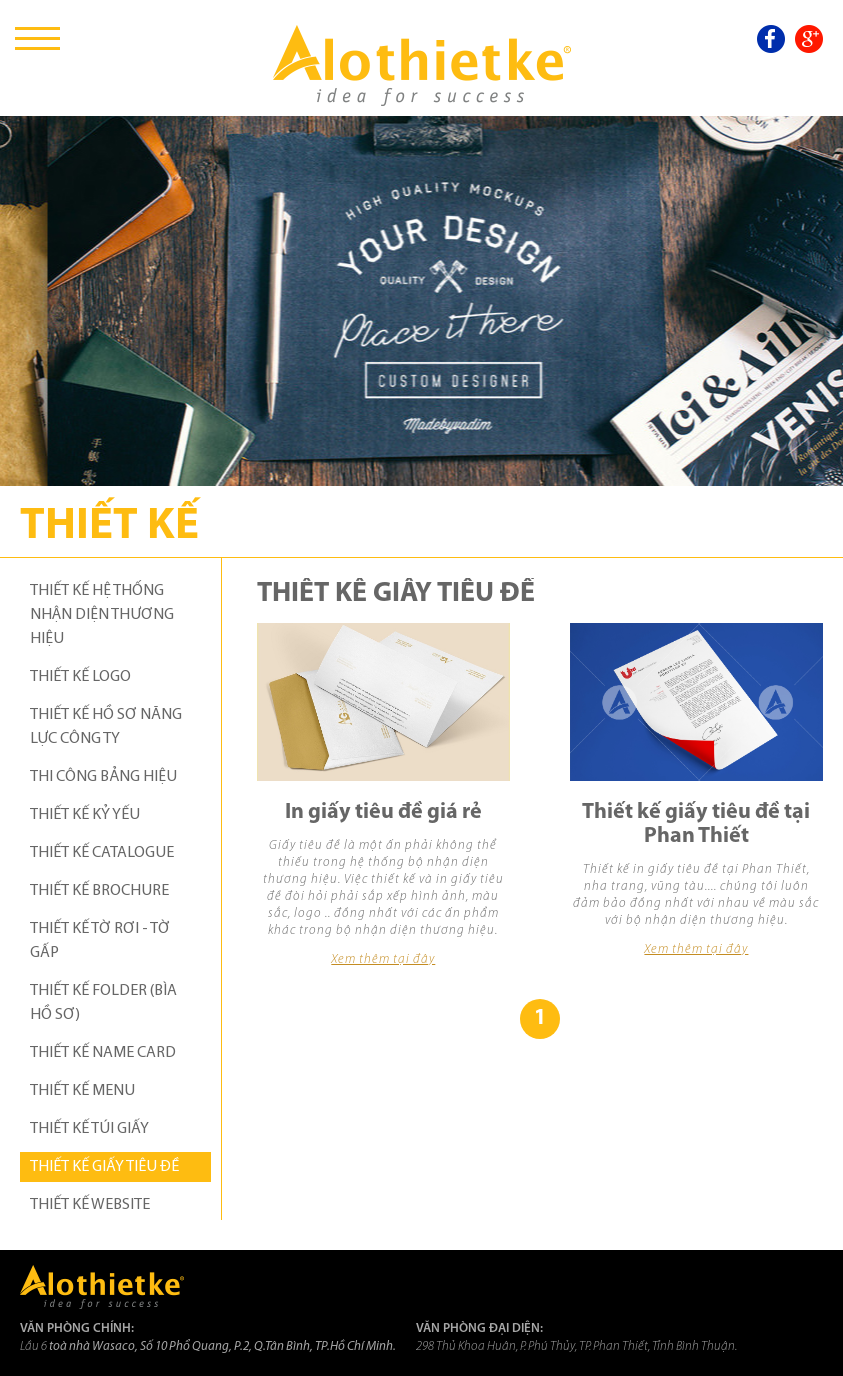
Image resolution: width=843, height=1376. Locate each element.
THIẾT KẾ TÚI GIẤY (89, 1129)
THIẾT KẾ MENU (82, 1091)
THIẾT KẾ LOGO (80, 677)
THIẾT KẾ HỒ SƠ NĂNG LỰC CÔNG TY (106, 727)
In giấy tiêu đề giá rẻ (383, 812)
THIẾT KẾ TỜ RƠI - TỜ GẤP (100, 941)
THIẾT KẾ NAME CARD (103, 1053)
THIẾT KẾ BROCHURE (99, 891)
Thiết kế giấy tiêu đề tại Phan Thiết (696, 824)
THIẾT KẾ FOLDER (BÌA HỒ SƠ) (103, 1003)
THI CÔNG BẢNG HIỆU (103, 777)
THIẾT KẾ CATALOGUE (102, 853)
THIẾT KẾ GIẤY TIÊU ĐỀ (104, 1167)
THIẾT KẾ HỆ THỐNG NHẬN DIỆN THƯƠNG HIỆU (102, 615)
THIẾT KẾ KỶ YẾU (85, 815)
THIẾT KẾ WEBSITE (90, 1205)
